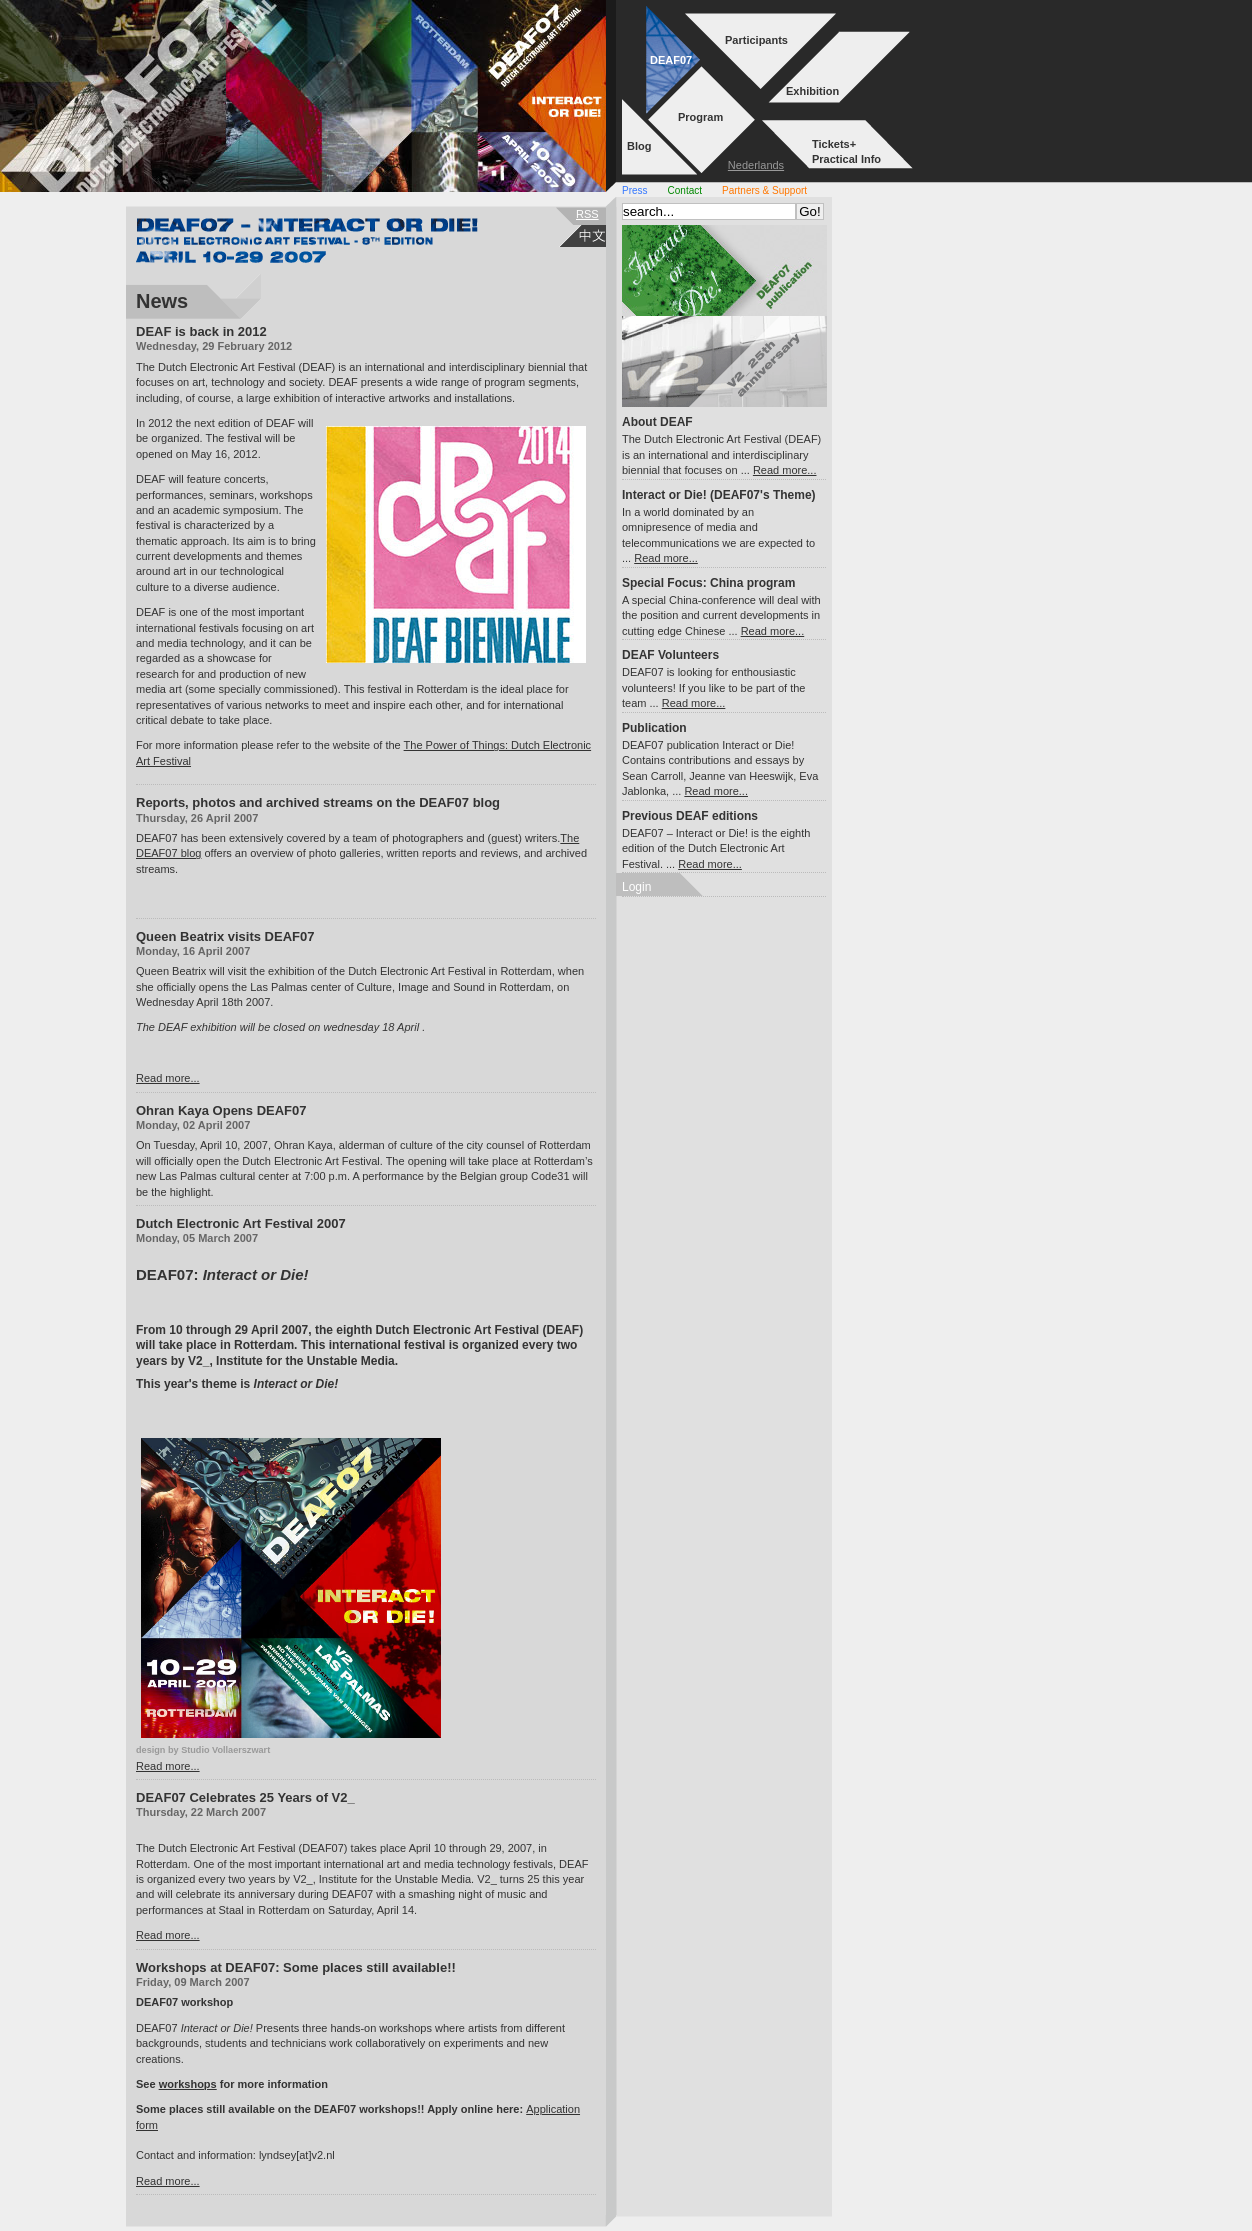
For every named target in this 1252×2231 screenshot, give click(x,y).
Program (700, 117)
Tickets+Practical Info (846, 151)
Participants (756, 40)
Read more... (168, 1078)
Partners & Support (764, 190)
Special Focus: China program (708, 583)
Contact (685, 190)
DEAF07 (671, 60)
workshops (188, 2084)
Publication (654, 728)
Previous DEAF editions (690, 816)
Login (636, 887)
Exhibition (812, 91)
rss (587, 214)
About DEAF (657, 422)
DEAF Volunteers (670, 655)
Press (635, 190)
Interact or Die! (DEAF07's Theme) (719, 495)
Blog (639, 146)
